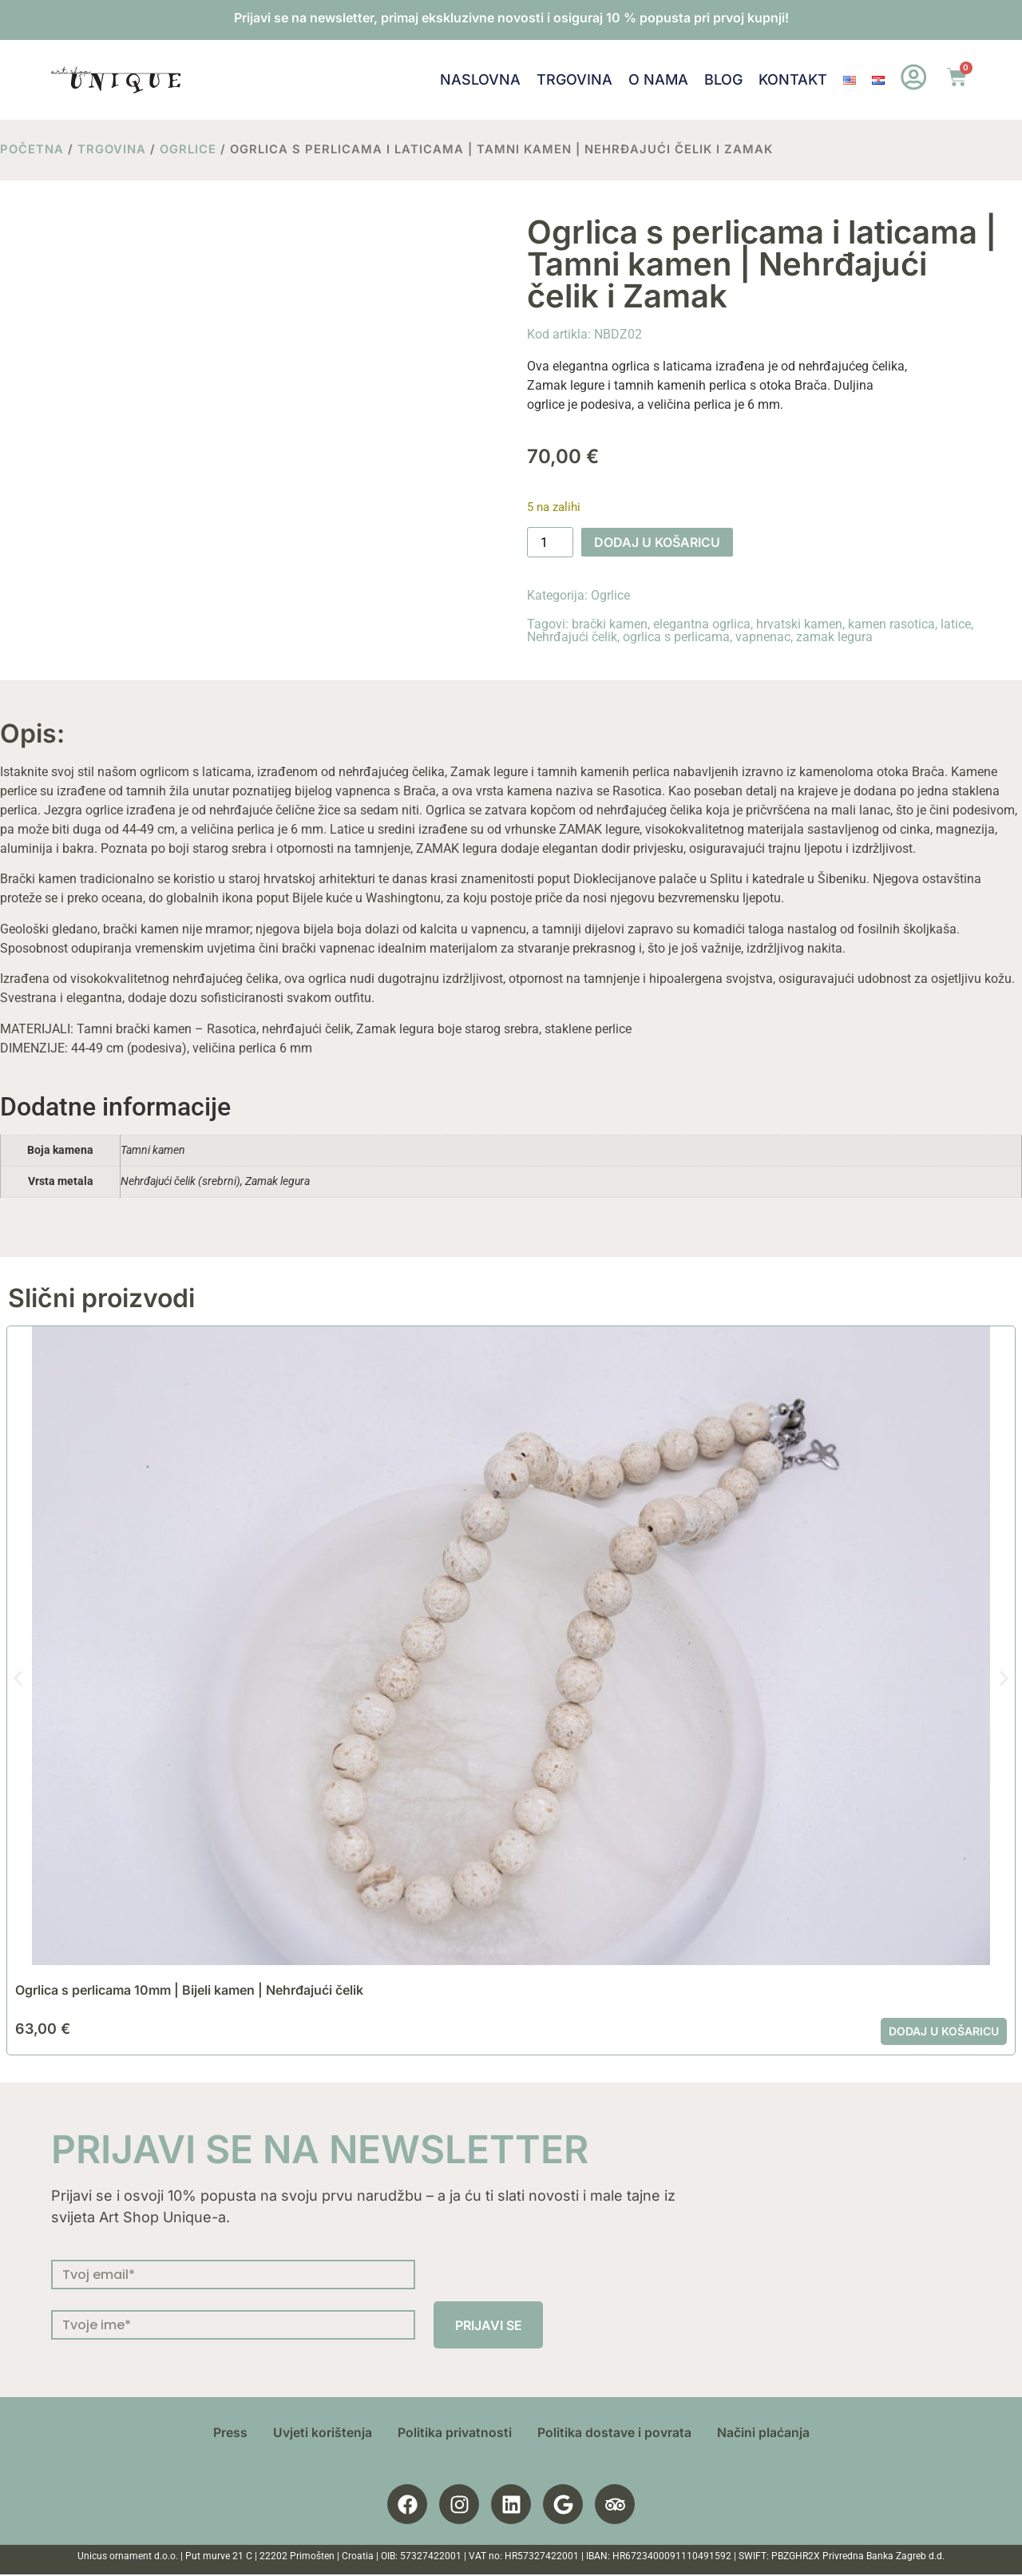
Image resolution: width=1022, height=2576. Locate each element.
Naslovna (480, 79)
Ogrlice (188, 149)
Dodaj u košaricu (657, 542)
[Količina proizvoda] (550, 542)
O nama (658, 79)
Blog (723, 79)
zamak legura (834, 636)
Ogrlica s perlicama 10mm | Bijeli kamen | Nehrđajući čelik (189, 1990)
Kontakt (793, 79)
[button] (18, 1678)
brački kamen (610, 624)
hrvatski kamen (799, 624)
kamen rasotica (891, 624)
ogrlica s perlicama (676, 636)
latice (956, 624)
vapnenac (762, 636)
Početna (32, 149)
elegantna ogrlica (702, 624)
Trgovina (574, 79)
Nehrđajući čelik (572, 636)
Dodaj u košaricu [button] (944, 2031)
